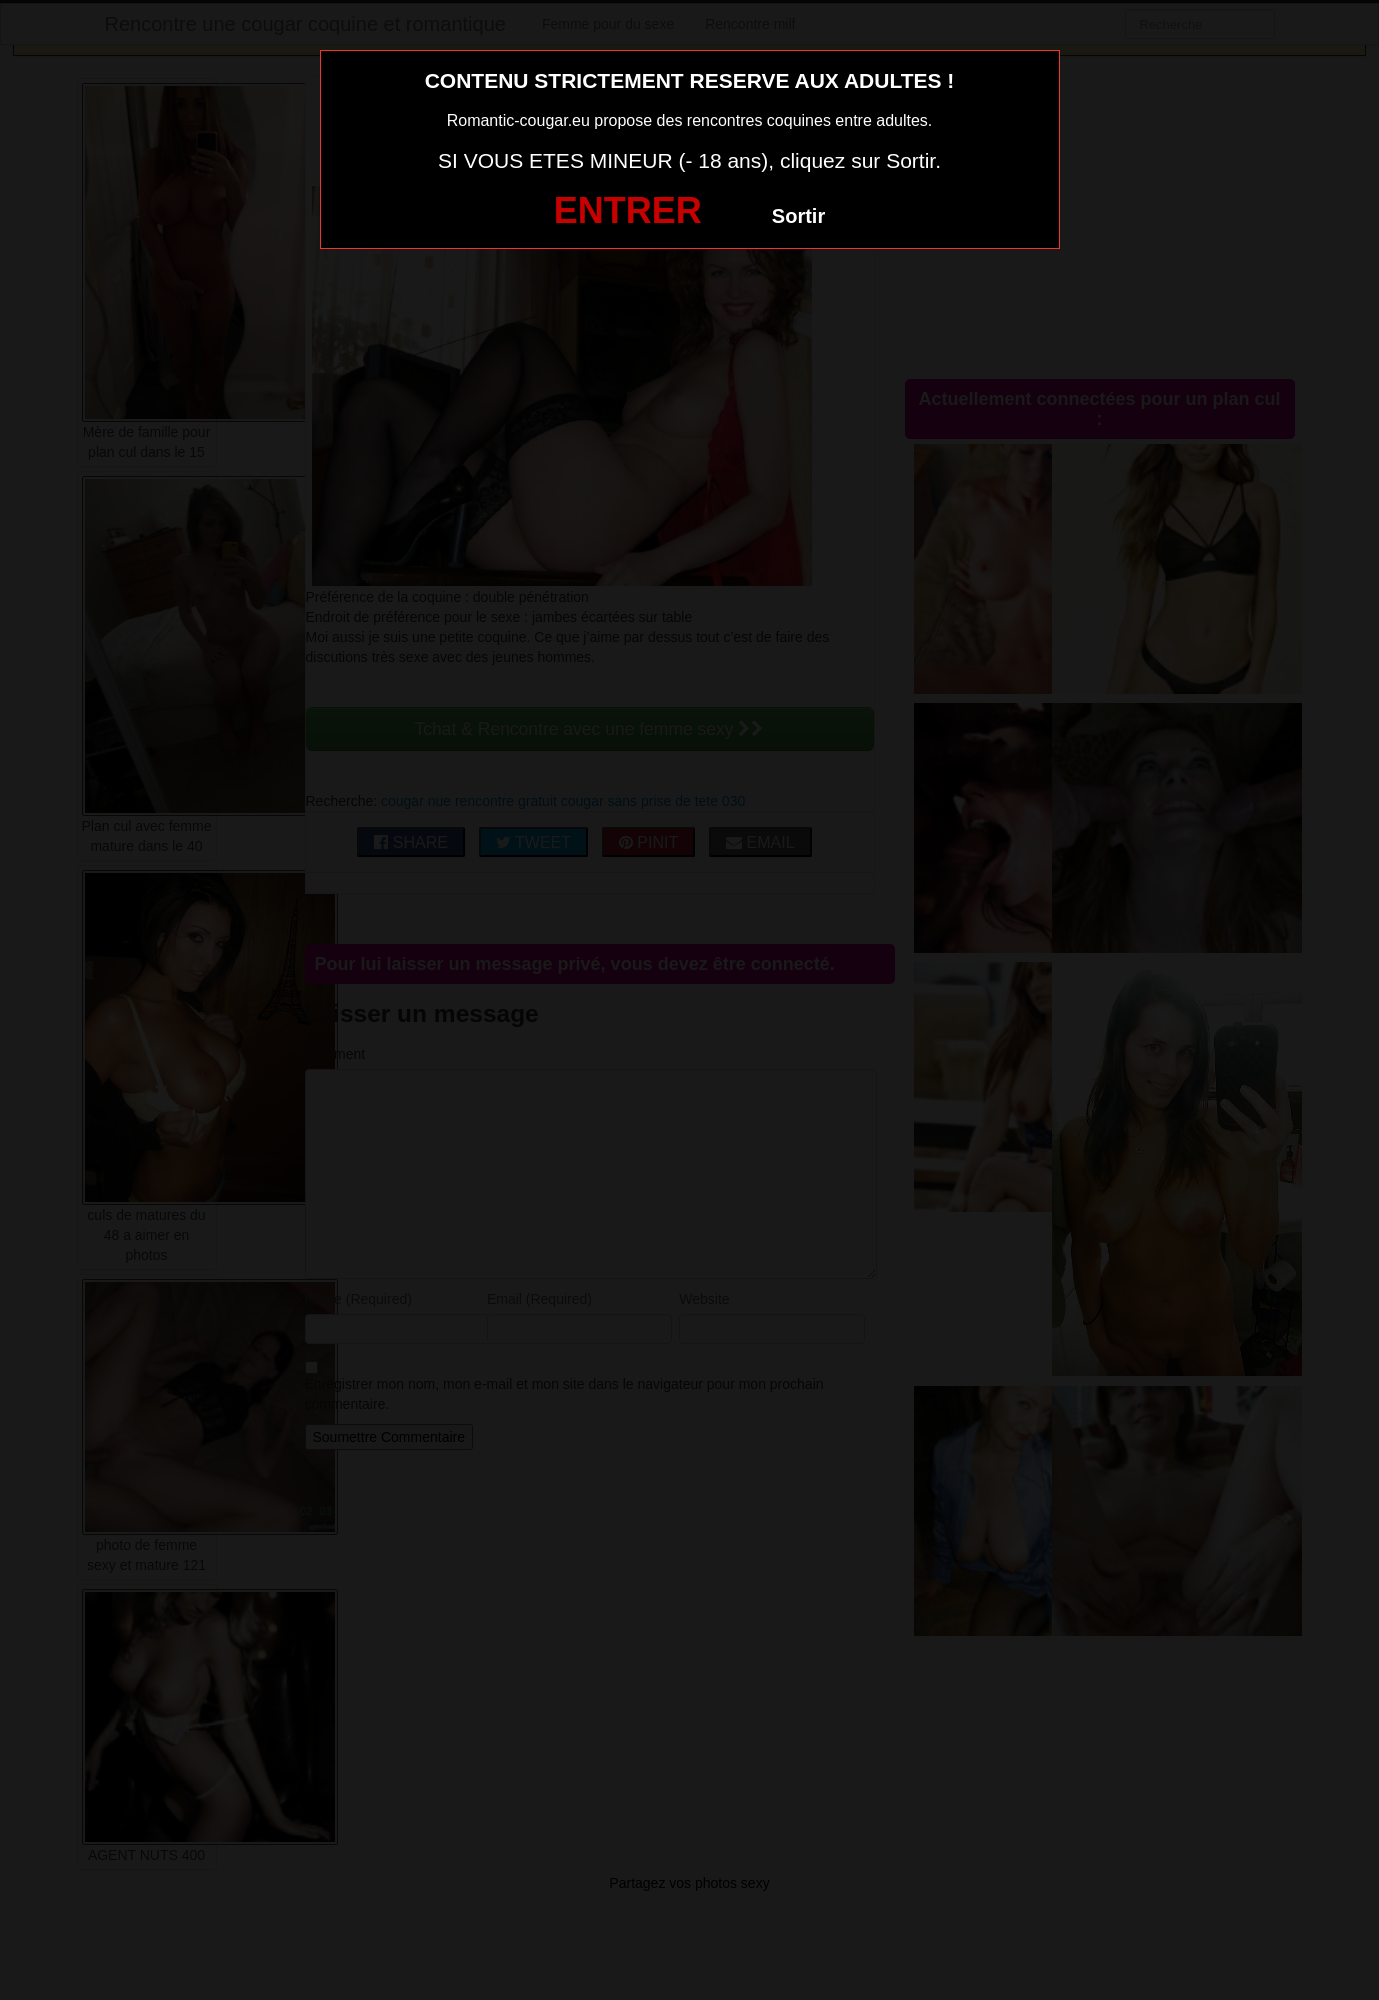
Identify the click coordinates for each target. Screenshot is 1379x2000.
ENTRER (628, 210)
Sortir (798, 216)
